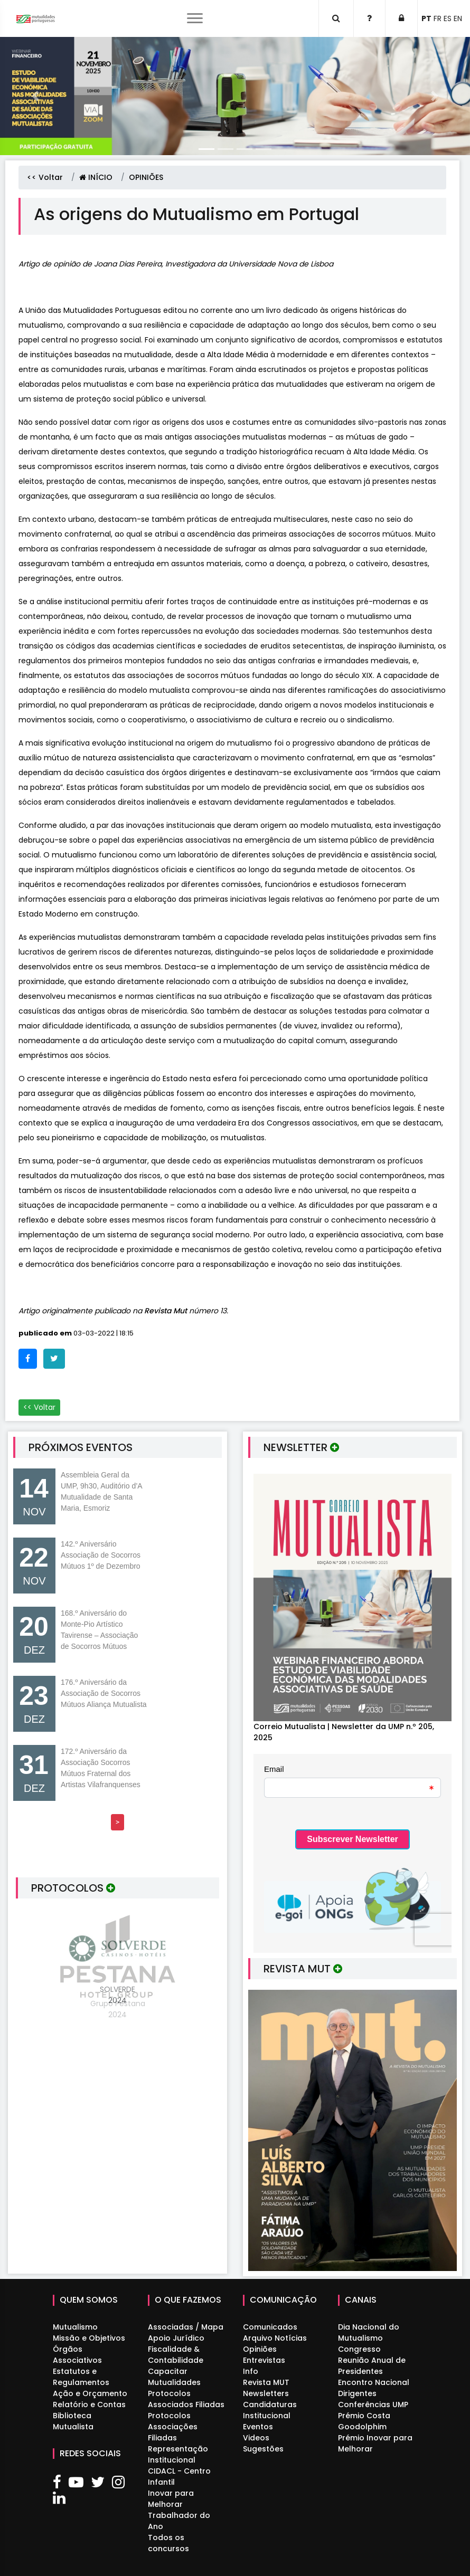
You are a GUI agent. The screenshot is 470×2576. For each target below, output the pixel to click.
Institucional (266, 2415)
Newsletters (266, 2393)
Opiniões (260, 2349)
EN (458, 18)
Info (250, 2371)
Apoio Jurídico (176, 2338)
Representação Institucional (178, 2454)
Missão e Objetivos (89, 2338)
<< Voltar (45, 177)
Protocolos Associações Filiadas (173, 2426)
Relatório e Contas (89, 2404)
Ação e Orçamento (90, 2393)
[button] (35, 96)
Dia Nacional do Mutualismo (368, 2332)
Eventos (258, 2426)
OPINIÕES (146, 177)
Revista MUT (266, 2382)
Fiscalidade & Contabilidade (175, 2354)
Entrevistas (264, 2360)
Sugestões (263, 2449)
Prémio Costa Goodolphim (364, 2421)
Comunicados (270, 2327)
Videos (256, 2437)
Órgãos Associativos (77, 2354)
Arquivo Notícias (275, 2338)
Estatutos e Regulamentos (81, 2377)
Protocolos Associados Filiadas (186, 2399)
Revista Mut (166, 1310)
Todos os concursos (168, 2543)
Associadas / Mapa (185, 2327)
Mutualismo (75, 2327)
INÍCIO (95, 177)
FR (437, 18)
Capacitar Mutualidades (174, 2377)
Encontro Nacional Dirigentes (373, 2388)
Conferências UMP (373, 2404)
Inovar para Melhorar (171, 2499)
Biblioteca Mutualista (73, 2421)
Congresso (359, 2349)
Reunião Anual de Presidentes (372, 2366)
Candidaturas (270, 2404)
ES (448, 18)
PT (426, 18)
